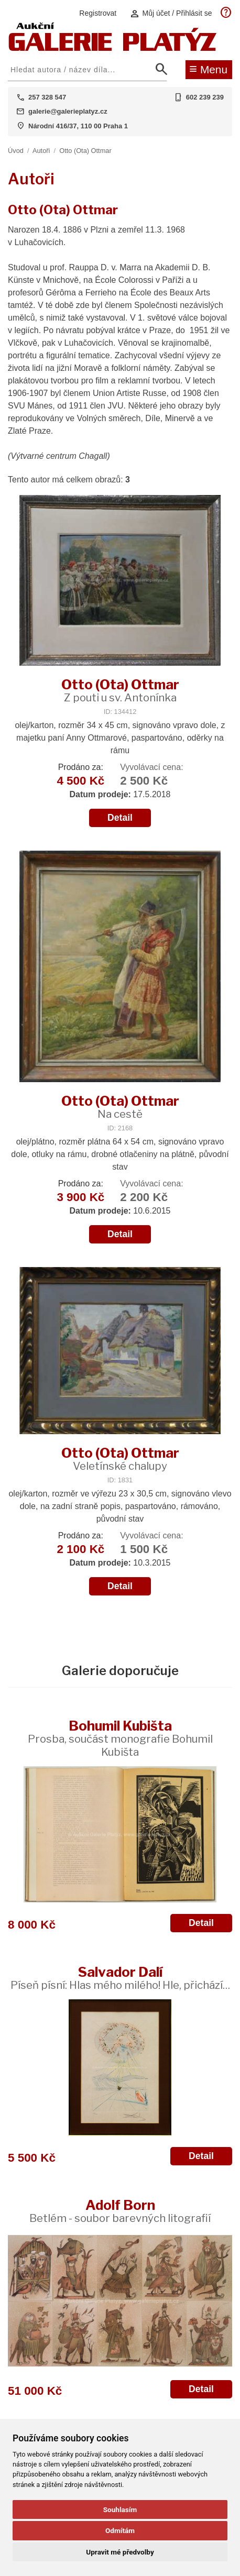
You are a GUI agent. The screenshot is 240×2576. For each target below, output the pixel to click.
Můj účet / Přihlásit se (170, 13)
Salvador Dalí (120, 1977)
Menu (208, 68)
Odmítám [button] (120, 2530)
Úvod (16, 151)
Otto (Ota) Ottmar (85, 151)
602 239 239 (205, 97)
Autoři (41, 151)
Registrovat (97, 13)
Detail (120, 817)
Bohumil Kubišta (120, 1738)
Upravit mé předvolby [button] (120, 2552)
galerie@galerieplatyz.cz (67, 111)
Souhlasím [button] (120, 2509)
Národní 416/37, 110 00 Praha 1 (78, 126)
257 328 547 (47, 97)
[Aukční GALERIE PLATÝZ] (112, 48)
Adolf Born (120, 2211)
